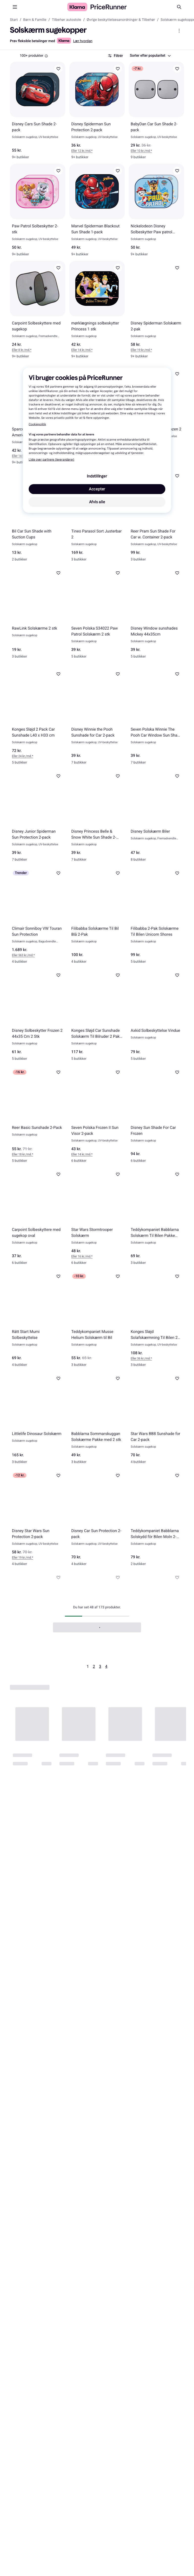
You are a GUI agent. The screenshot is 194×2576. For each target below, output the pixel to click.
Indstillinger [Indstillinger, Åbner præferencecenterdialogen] (97, 476)
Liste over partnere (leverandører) (51, 459)
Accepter (97, 489)
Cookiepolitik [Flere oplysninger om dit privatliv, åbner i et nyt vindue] (37, 424)
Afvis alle (97, 502)
